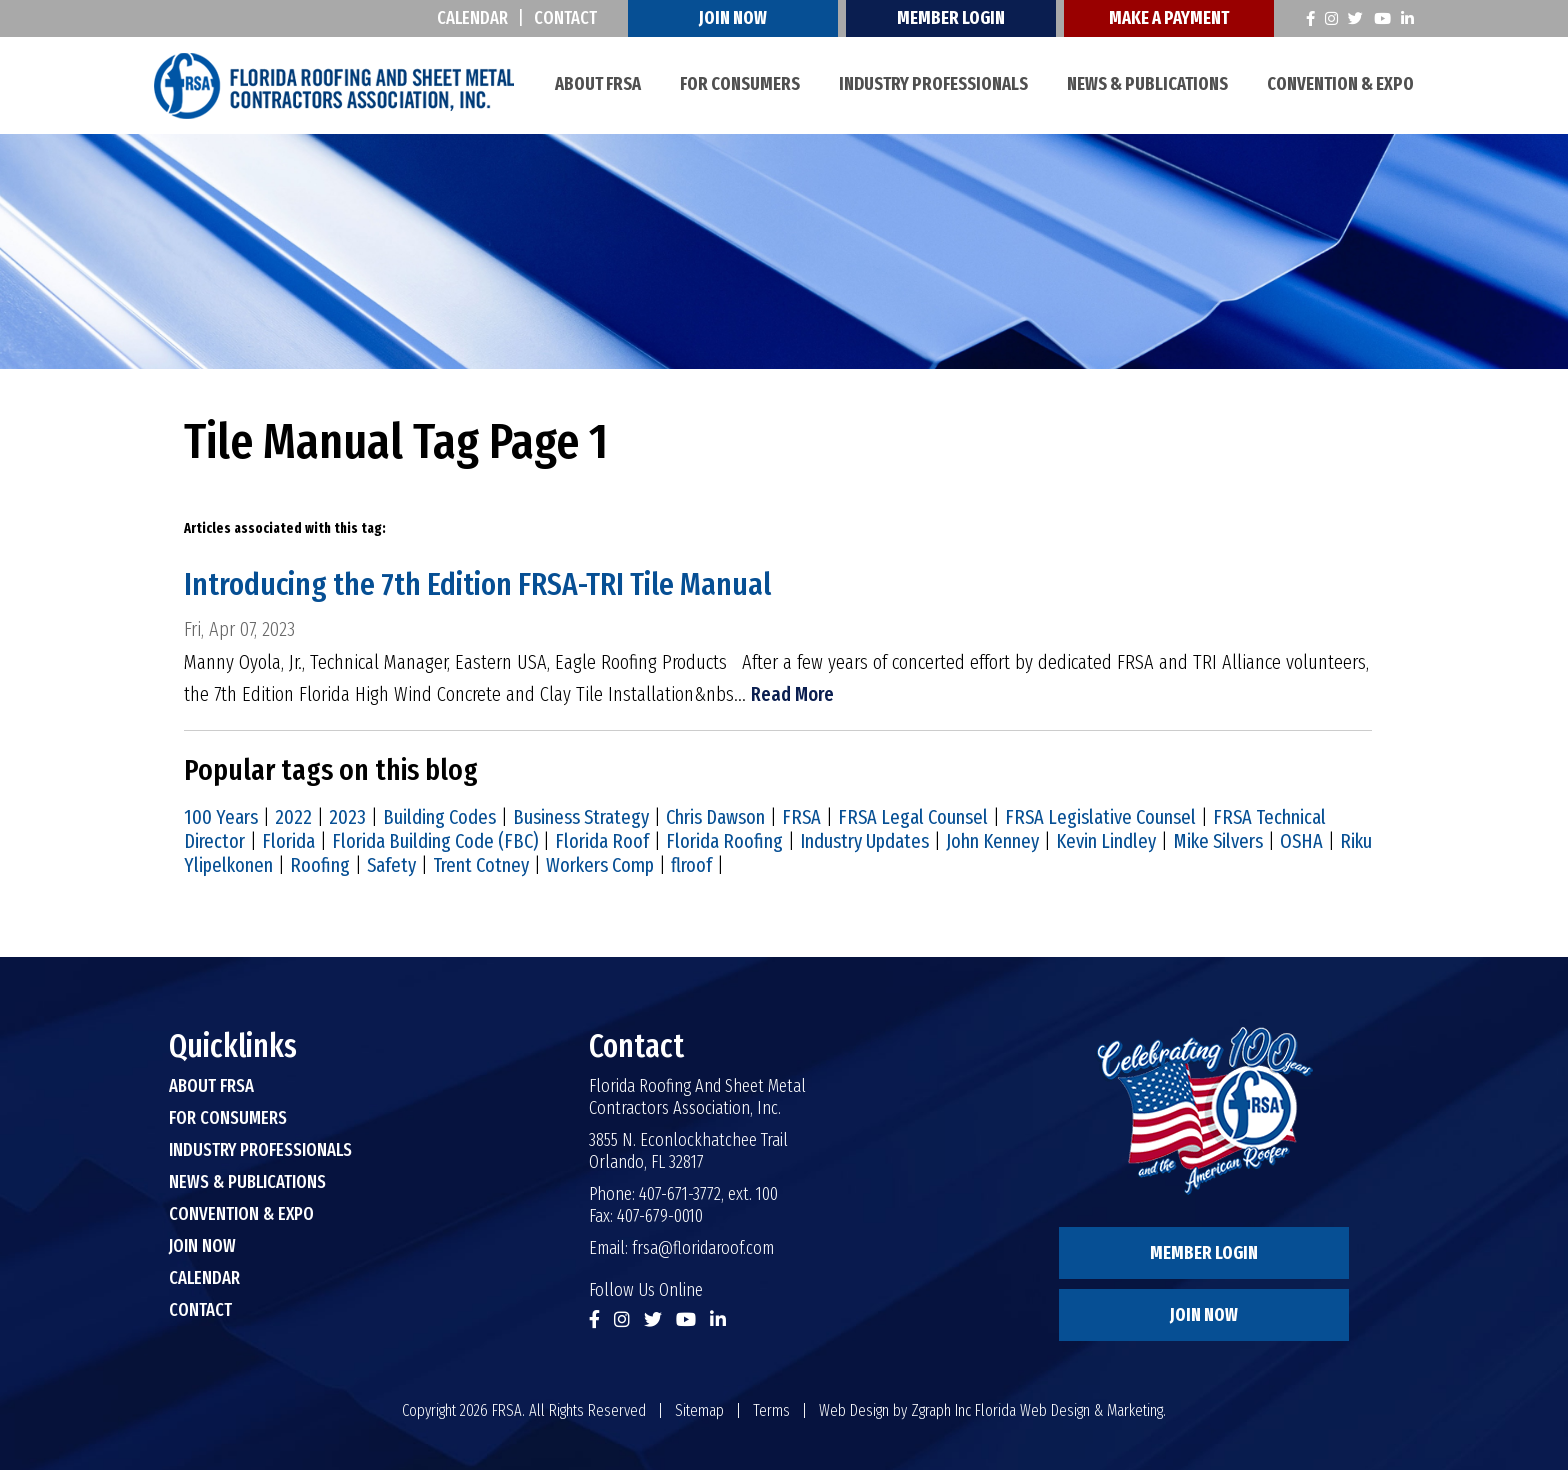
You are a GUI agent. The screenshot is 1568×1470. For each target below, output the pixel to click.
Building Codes (439, 817)
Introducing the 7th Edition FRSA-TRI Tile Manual (478, 584)
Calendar (473, 18)
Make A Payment (1170, 18)
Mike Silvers (1218, 841)
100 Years (221, 817)
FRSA (801, 817)
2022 (293, 817)
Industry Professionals (933, 84)
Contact (566, 18)
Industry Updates (864, 841)
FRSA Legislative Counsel (1100, 817)
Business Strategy (581, 817)
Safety (391, 865)
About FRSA (598, 84)
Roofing (320, 865)
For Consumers (740, 84)
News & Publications (1147, 84)
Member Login (952, 18)
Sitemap (699, 1410)
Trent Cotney (481, 865)
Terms (771, 1410)
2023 (347, 817)
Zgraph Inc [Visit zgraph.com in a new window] (941, 1410)
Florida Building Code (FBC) (435, 841)
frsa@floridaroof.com (703, 1248)
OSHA (1301, 841)
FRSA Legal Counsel (913, 817)
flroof (691, 865)
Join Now (734, 18)
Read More (792, 694)
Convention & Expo (1340, 84)
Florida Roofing (724, 841)
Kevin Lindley (1106, 841)
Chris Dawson (715, 817)
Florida (288, 841)
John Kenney (992, 841)
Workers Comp (600, 865)
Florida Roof (602, 841)
